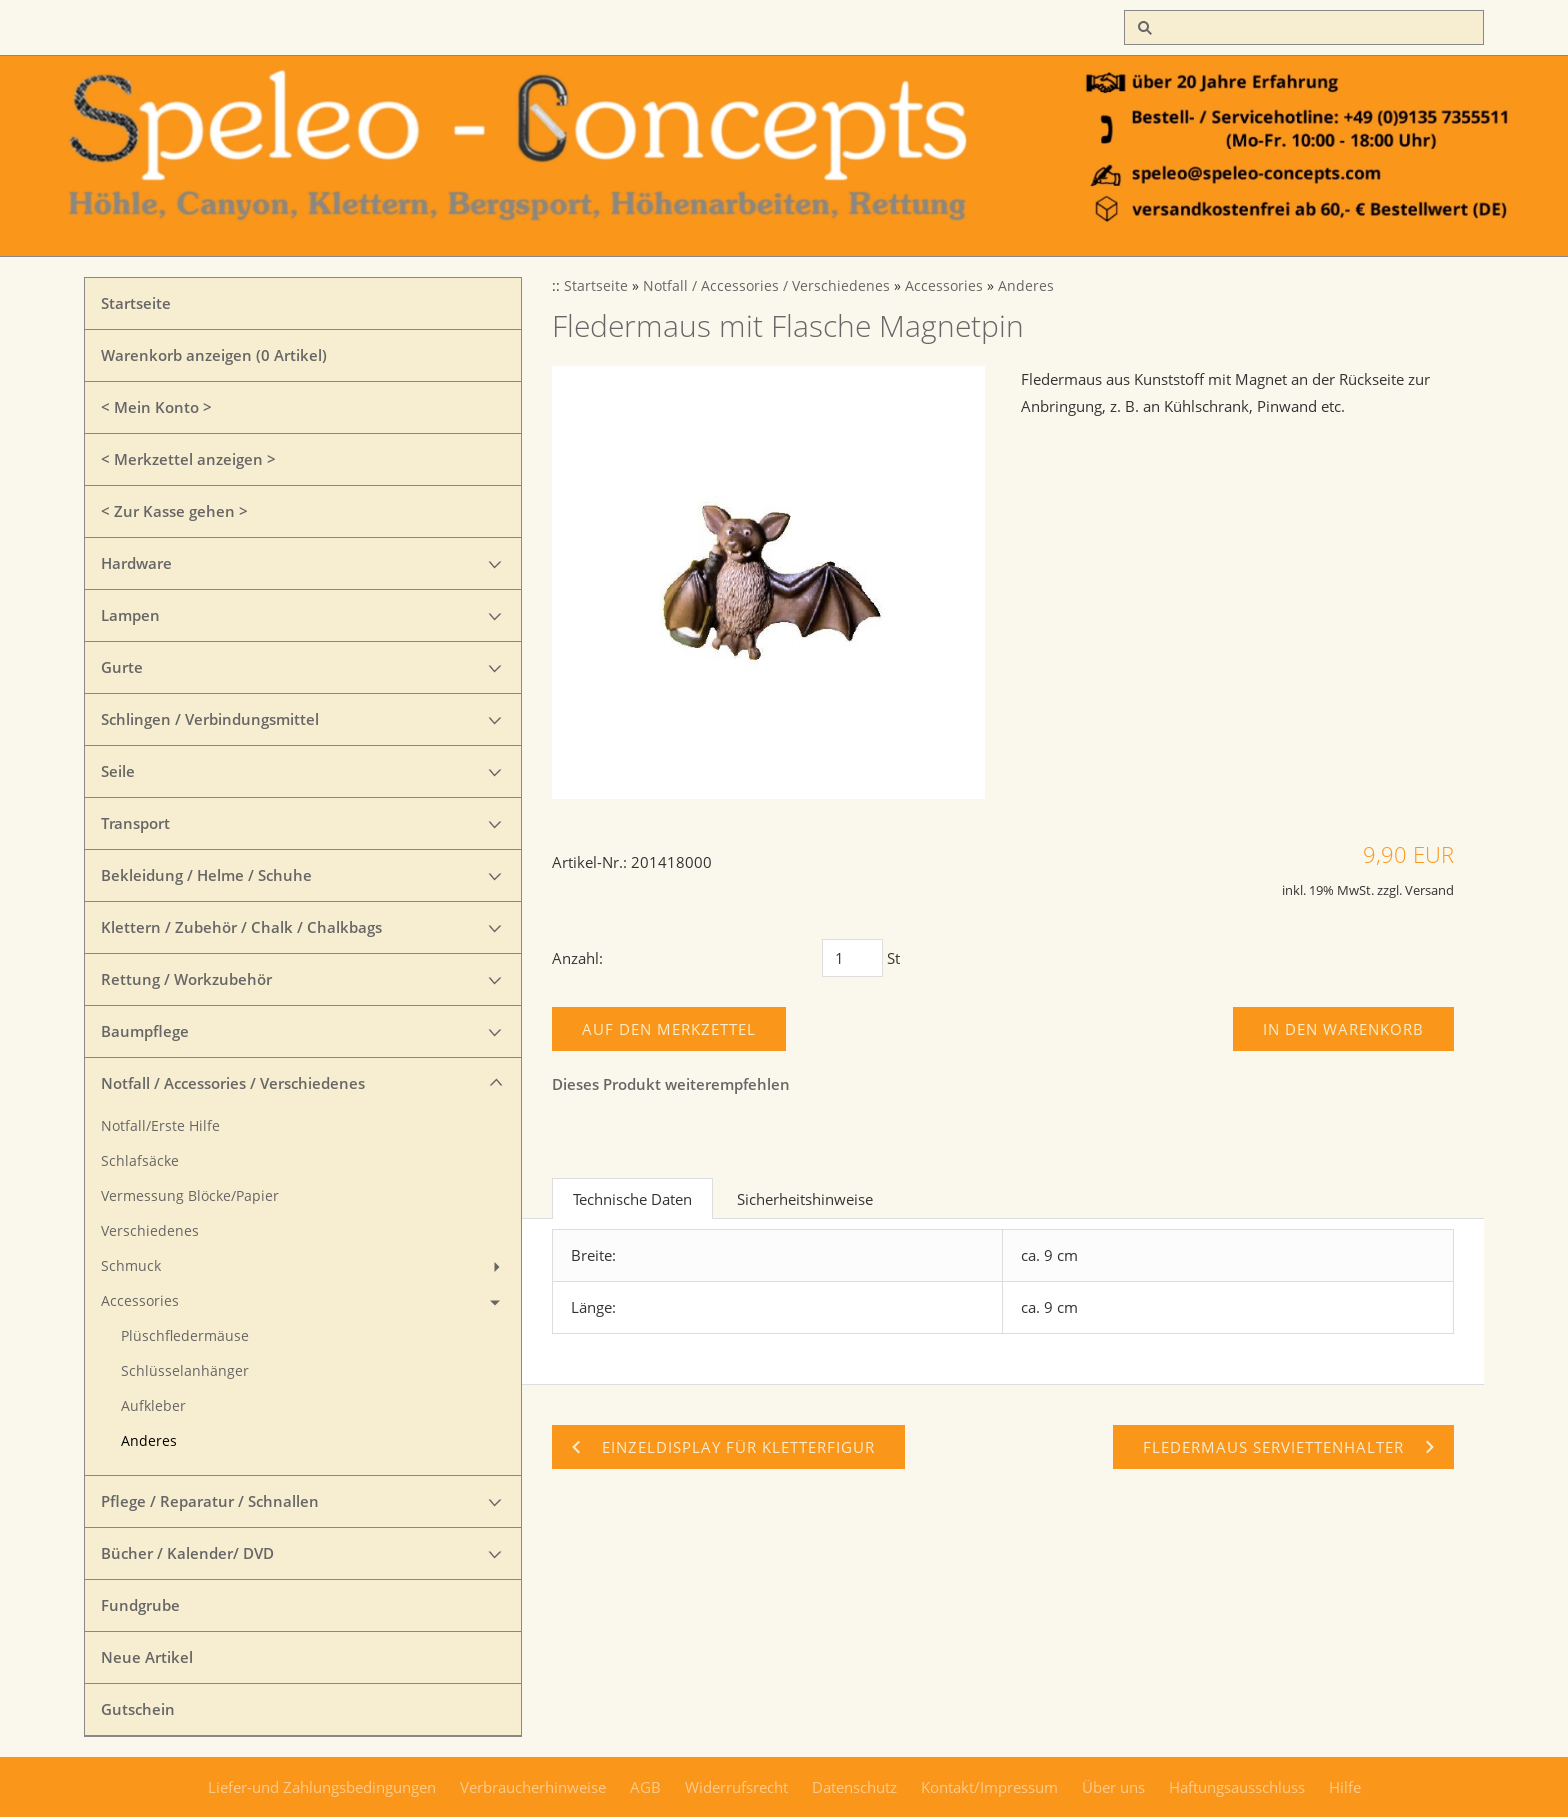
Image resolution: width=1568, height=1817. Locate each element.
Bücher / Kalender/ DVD (187, 1553)
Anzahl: (577, 958)
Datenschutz (854, 1787)
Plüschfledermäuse (185, 1336)
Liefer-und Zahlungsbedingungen (322, 1787)
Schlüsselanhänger (185, 1371)
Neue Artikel (147, 1657)
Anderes (149, 1441)
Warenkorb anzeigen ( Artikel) (214, 355)
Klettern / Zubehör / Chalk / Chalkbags (241, 927)
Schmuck (131, 1266)
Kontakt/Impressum (989, 1787)
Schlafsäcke (140, 1161)
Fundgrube (140, 1605)
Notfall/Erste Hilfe (160, 1126)
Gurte (122, 667)
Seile (118, 771)
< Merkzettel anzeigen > (188, 459)
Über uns (1113, 1787)
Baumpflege (145, 1031)
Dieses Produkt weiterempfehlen (671, 1084)
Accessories (140, 1301)
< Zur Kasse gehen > (174, 511)
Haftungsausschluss (1237, 1787)
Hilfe (1345, 1787)
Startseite (136, 303)
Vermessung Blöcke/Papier (190, 1196)
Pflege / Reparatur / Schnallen (210, 1501)
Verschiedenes (150, 1231)
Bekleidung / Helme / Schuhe (206, 875)
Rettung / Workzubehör (186, 979)
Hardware (136, 563)
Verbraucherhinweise (533, 1787)
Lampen (130, 615)
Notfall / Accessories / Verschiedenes (233, 1083)
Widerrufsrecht (736, 1787)
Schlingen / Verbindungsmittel (210, 719)
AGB (645, 1787)
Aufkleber (153, 1406)
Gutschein (138, 1709)
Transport (135, 823)
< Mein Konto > (156, 407)
